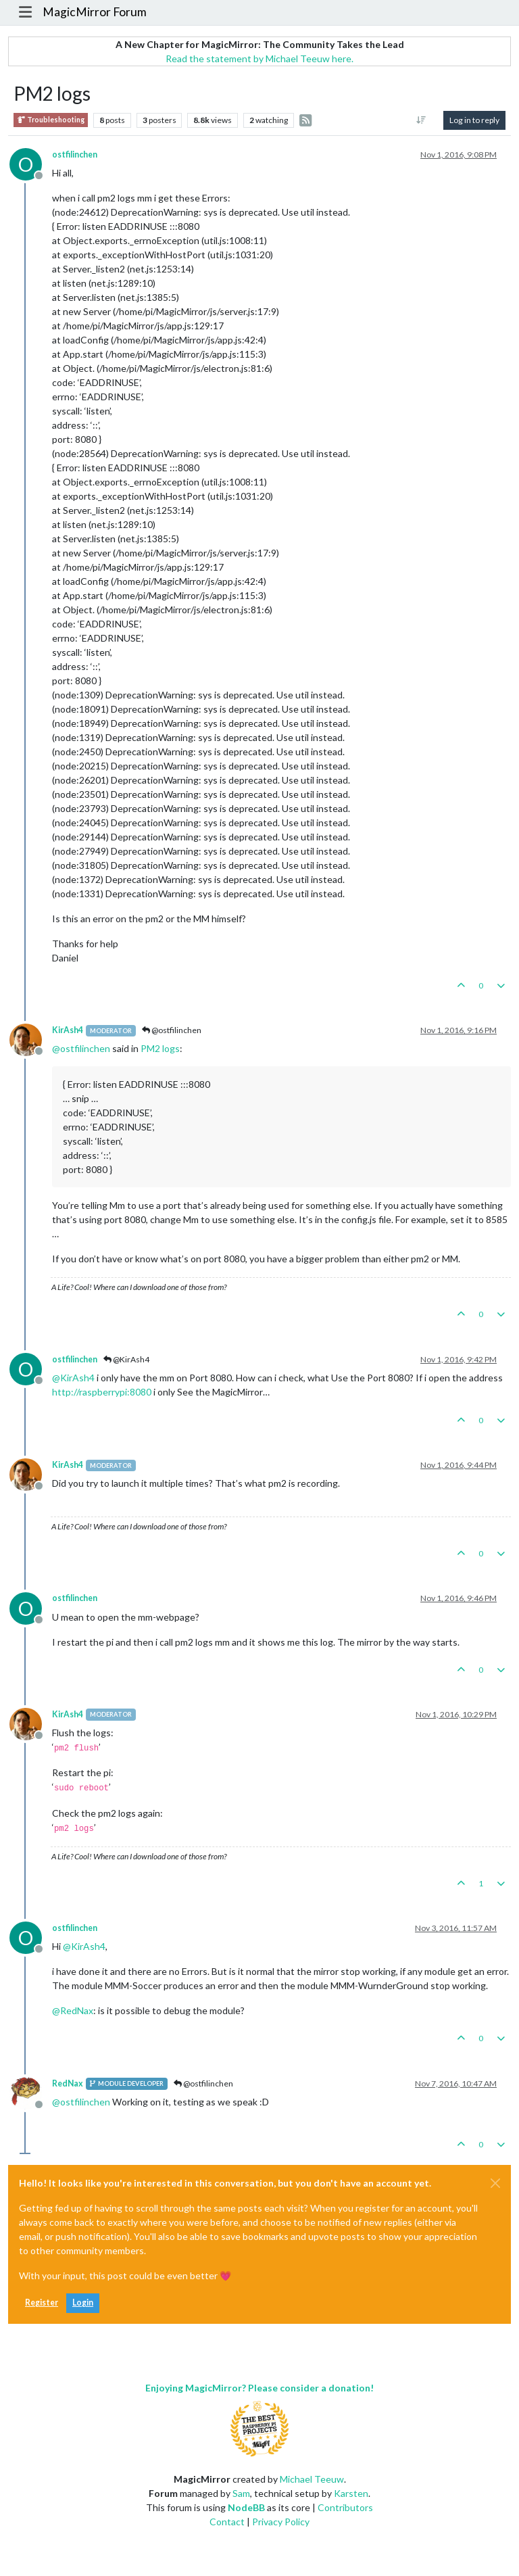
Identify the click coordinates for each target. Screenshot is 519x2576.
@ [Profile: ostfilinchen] (81, 1048)
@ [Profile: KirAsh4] (73, 1377)
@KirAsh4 (126, 1359)
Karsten (351, 2493)
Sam (241, 2493)
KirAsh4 (67, 1030)
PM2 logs (160, 1048)
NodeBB (246, 2507)
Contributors (345, 2507)
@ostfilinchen (171, 1030)
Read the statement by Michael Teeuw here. (259, 58)
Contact (227, 2521)
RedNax (67, 2083)
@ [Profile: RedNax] (72, 2010)
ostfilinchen (74, 154)
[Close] (495, 2183)
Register (41, 2302)
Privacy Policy (281, 2521)
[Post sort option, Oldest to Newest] (421, 120)
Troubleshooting (50, 120)
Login (82, 2302)
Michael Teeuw (312, 2479)
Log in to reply (474, 120)
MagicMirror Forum (95, 12)
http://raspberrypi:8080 (101, 1392)
